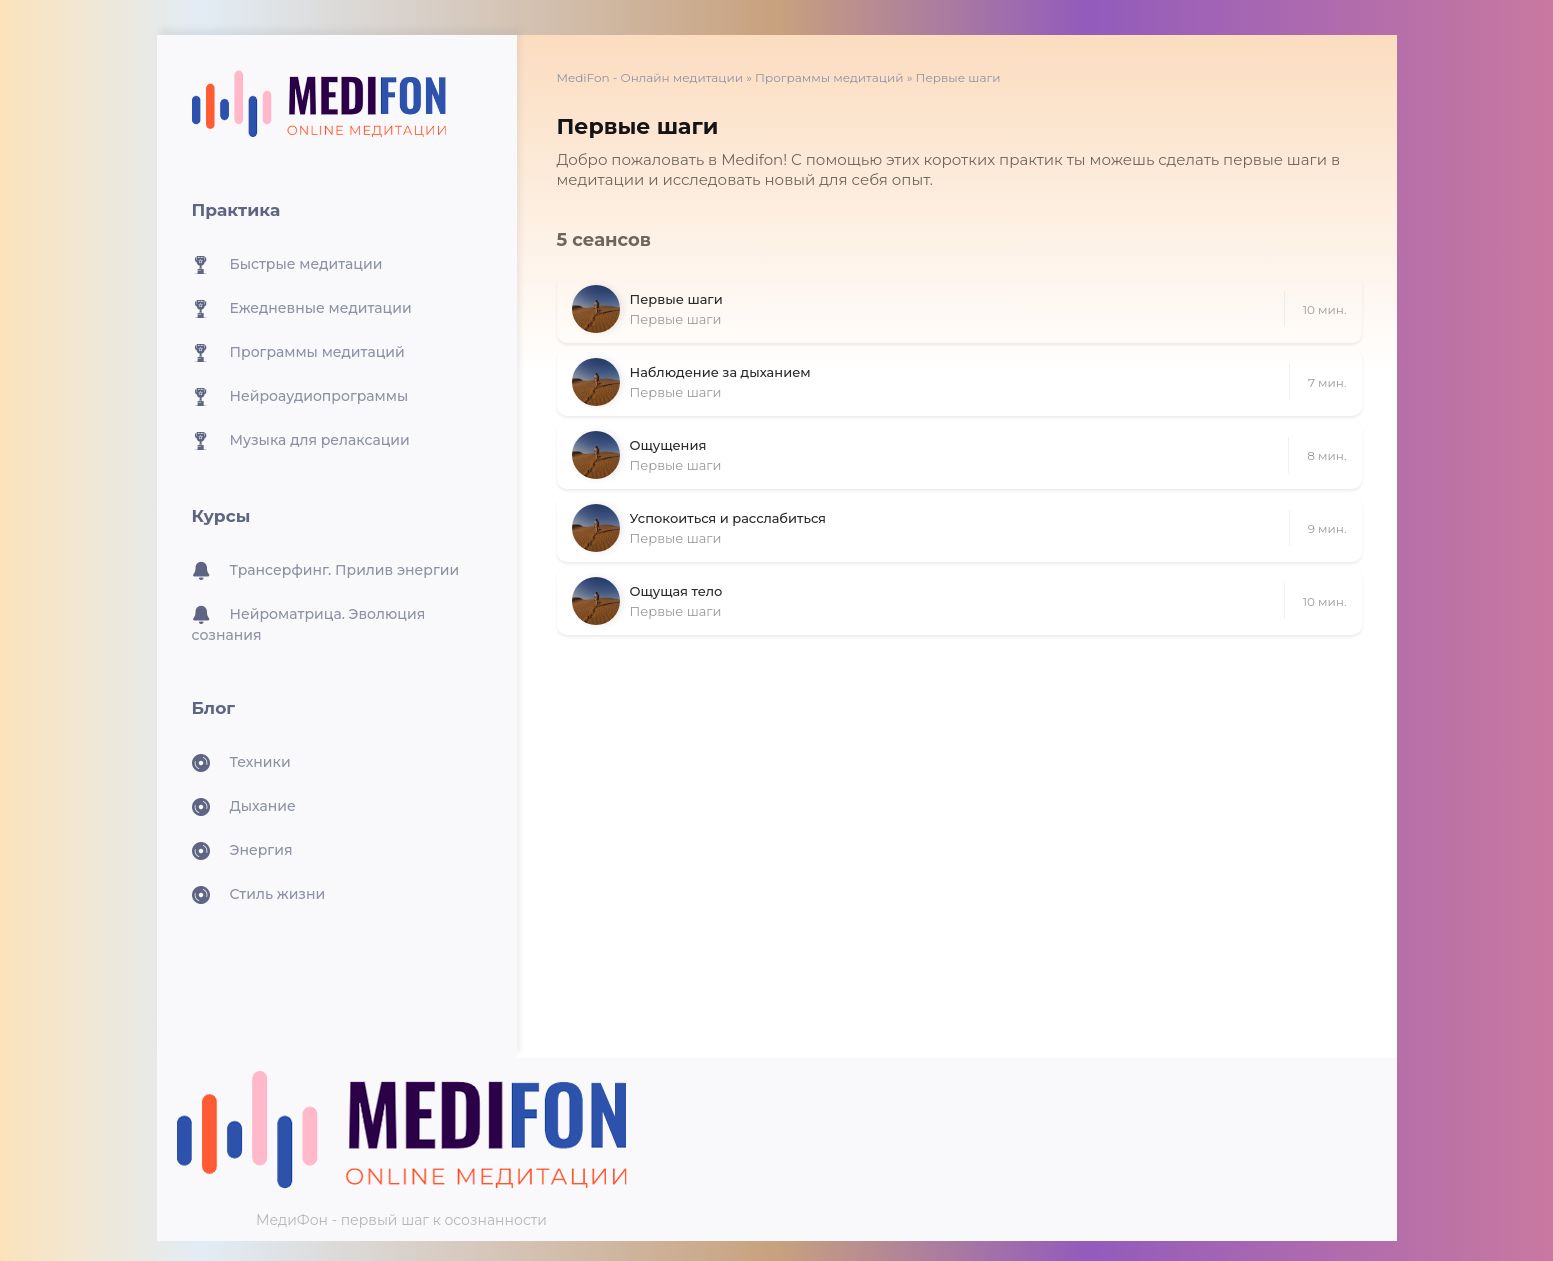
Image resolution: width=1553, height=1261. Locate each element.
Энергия (242, 851)
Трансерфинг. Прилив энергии (326, 571)
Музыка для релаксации (301, 441)
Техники (241, 763)
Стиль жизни (259, 895)
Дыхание (244, 807)
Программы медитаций (298, 353)
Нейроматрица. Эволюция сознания (309, 624)
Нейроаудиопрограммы (300, 397)
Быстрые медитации (287, 265)
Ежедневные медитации (302, 309)
